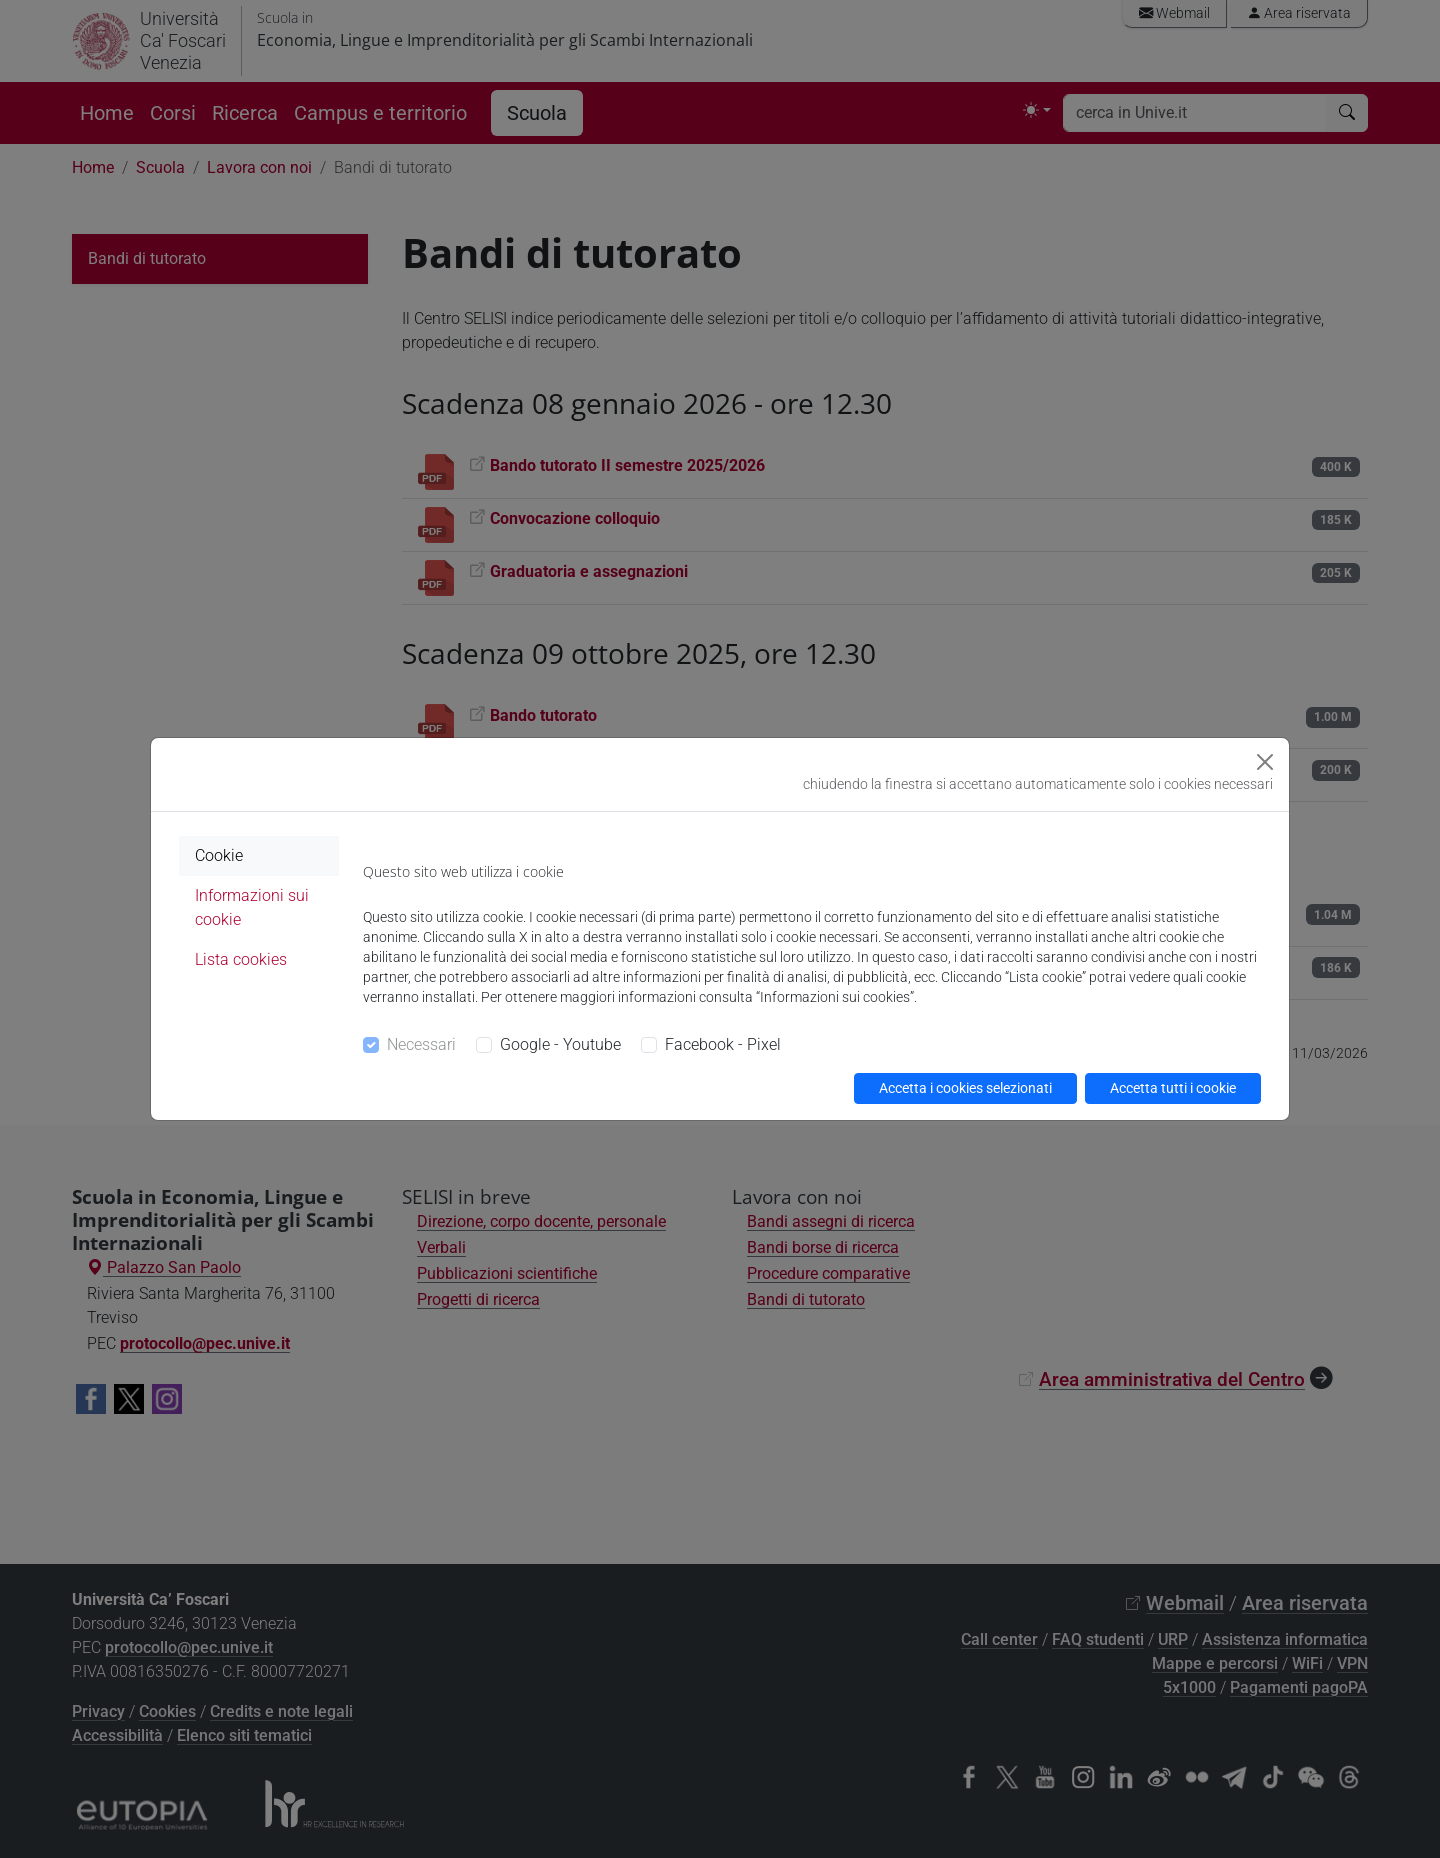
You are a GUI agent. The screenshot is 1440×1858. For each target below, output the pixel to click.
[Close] (1265, 762)
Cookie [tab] (219, 855)
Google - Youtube (560, 1044)
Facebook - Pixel (723, 1044)
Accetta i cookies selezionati (965, 1088)
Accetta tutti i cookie (1173, 1088)
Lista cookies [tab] (241, 959)
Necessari (421, 1044)
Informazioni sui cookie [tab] (252, 907)
